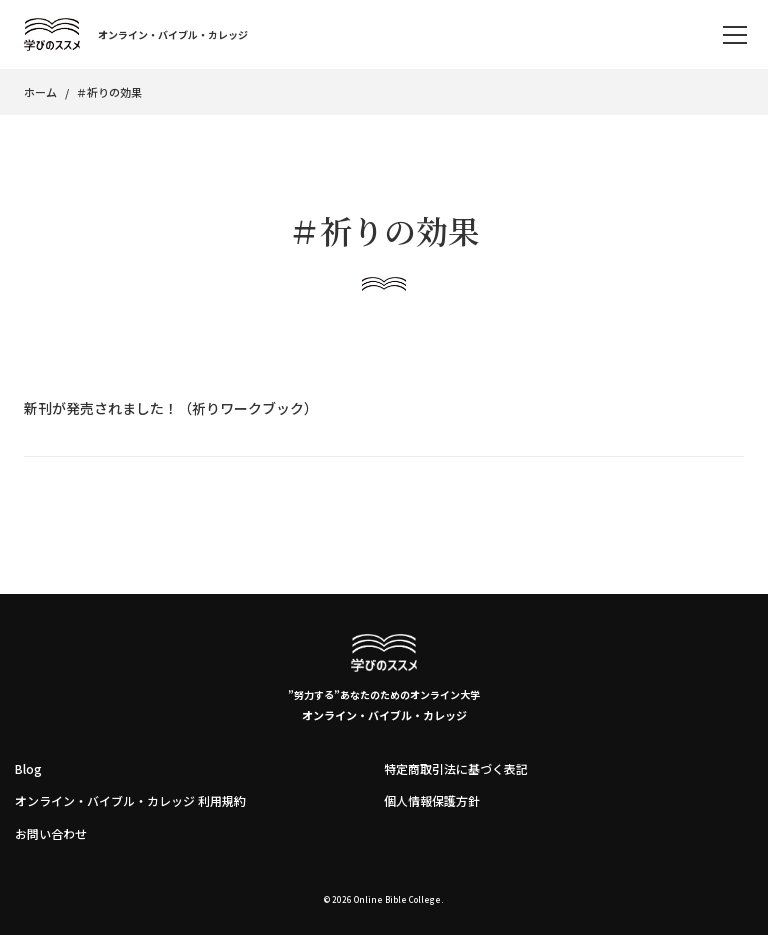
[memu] (735, 35)
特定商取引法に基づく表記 (456, 768)
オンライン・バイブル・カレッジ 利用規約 (130, 800)
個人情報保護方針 (432, 800)
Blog (28, 768)
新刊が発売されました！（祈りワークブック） (171, 408)
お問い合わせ (51, 833)
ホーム (40, 92)
